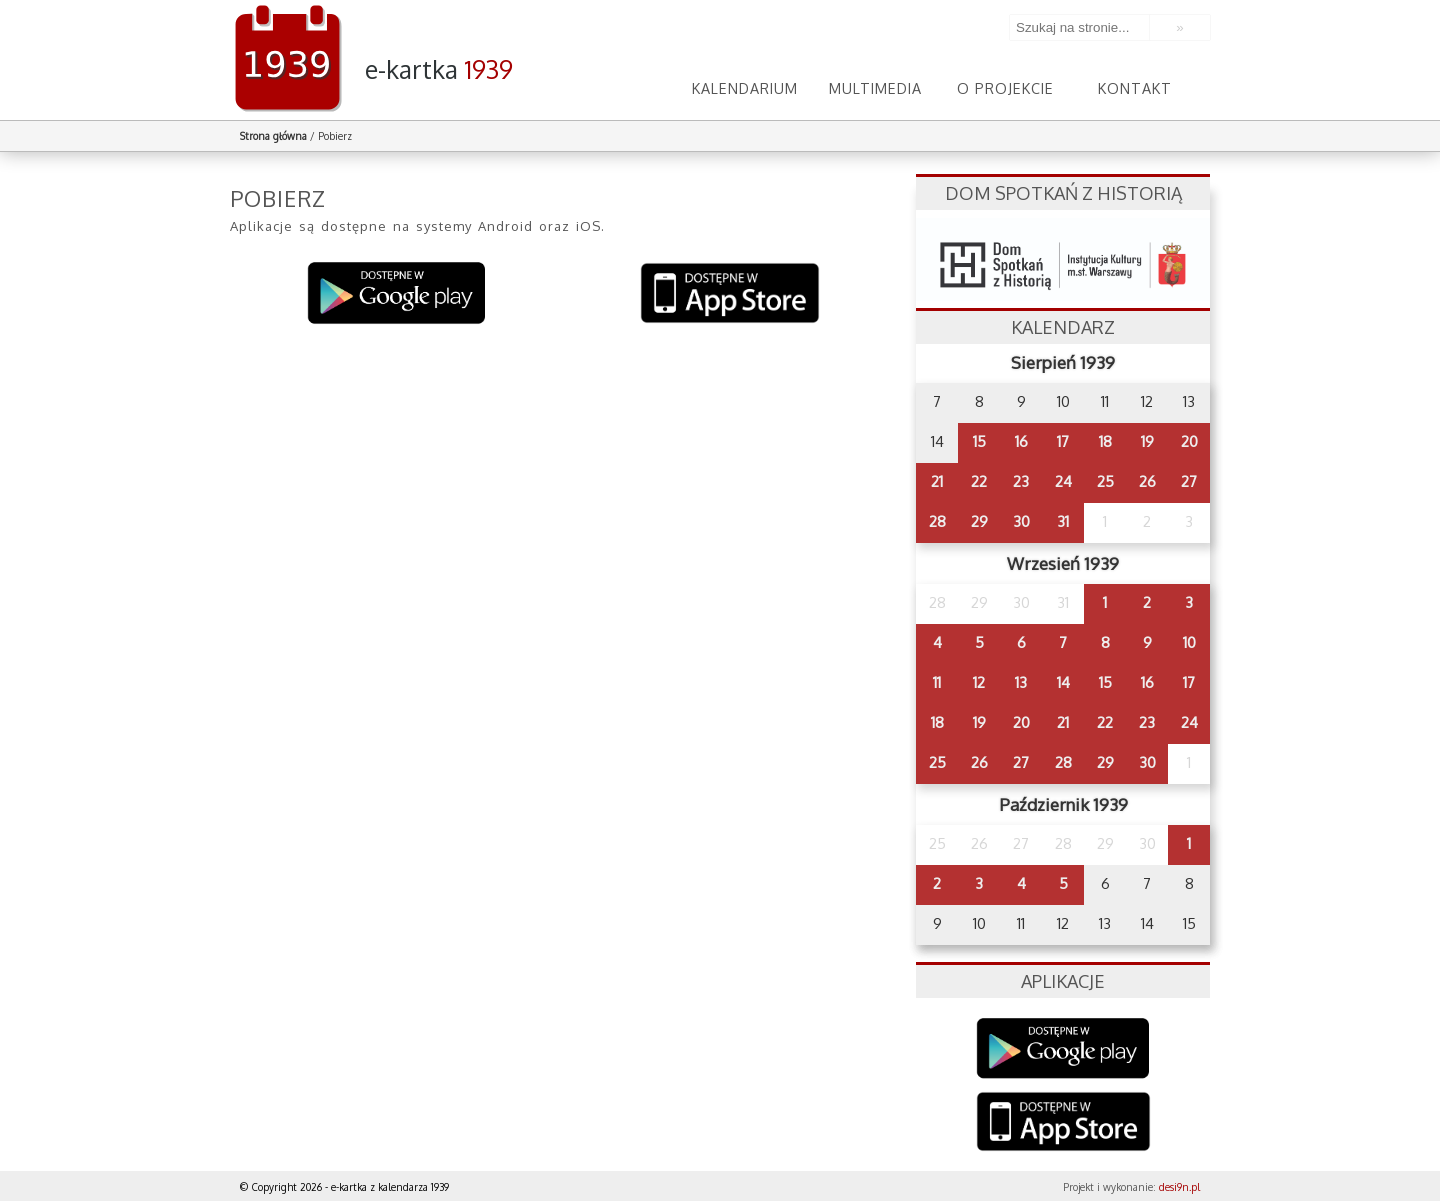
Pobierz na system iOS (730, 293)
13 (1021, 682)
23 (1021, 481)
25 (1105, 481)
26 (1147, 481)
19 (1147, 441)
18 (1105, 441)
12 (979, 682)
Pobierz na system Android (397, 293)
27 (1189, 481)
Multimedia (875, 87)
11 (937, 682)
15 (979, 441)
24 (1063, 481)
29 (979, 521)
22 (979, 481)
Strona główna (273, 136)
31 (1063, 521)
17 (1063, 441)
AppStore (1063, 1123)
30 (1021, 521)
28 (937, 521)
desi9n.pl (1179, 1187)
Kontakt (1135, 87)
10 (1189, 642)
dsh (1063, 259)
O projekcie (1005, 87)
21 (937, 481)
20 (1189, 441)
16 (1021, 441)
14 (1063, 682)
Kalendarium (745, 87)
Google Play (1063, 1048)
